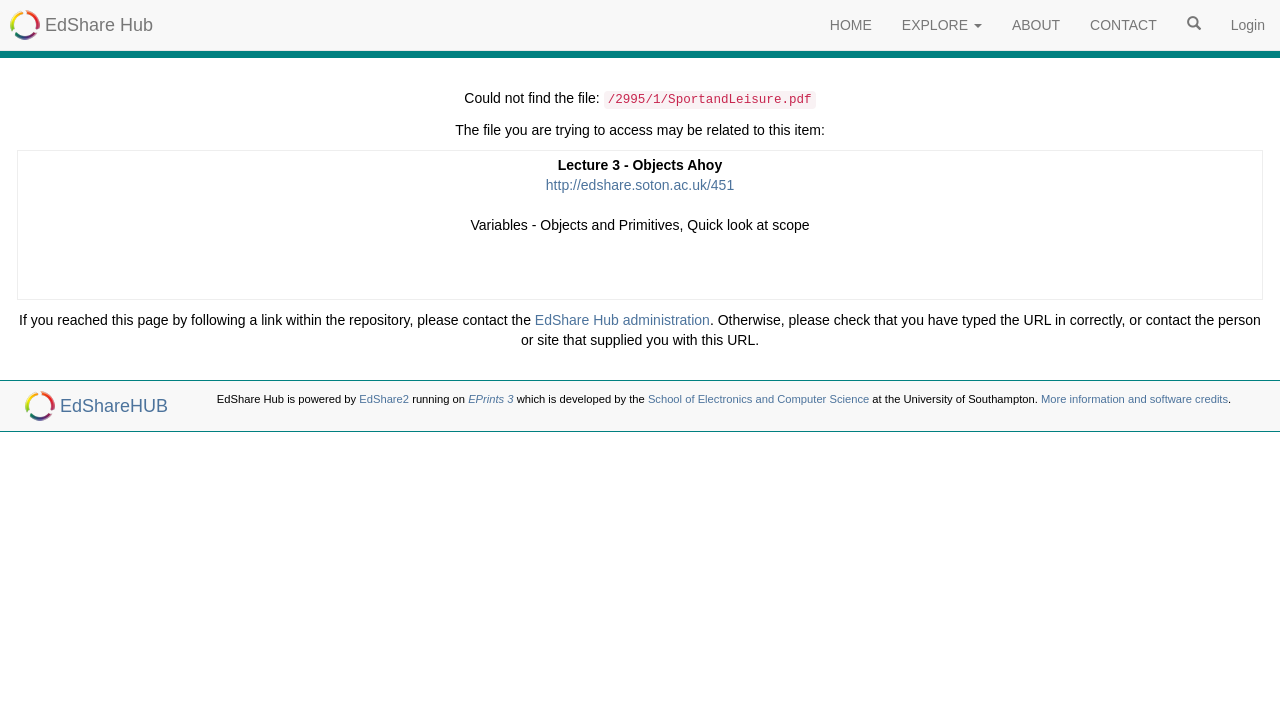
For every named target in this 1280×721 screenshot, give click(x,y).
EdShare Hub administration (622, 320)
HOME (851, 25)
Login (1248, 25)
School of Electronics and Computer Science (758, 399)
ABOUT (1036, 25)
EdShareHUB (114, 406)
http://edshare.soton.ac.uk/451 (640, 185)
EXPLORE (942, 25)
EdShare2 (384, 399)
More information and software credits (1134, 399)
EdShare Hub (99, 25)
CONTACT (1123, 25)
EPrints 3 (490, 399)
